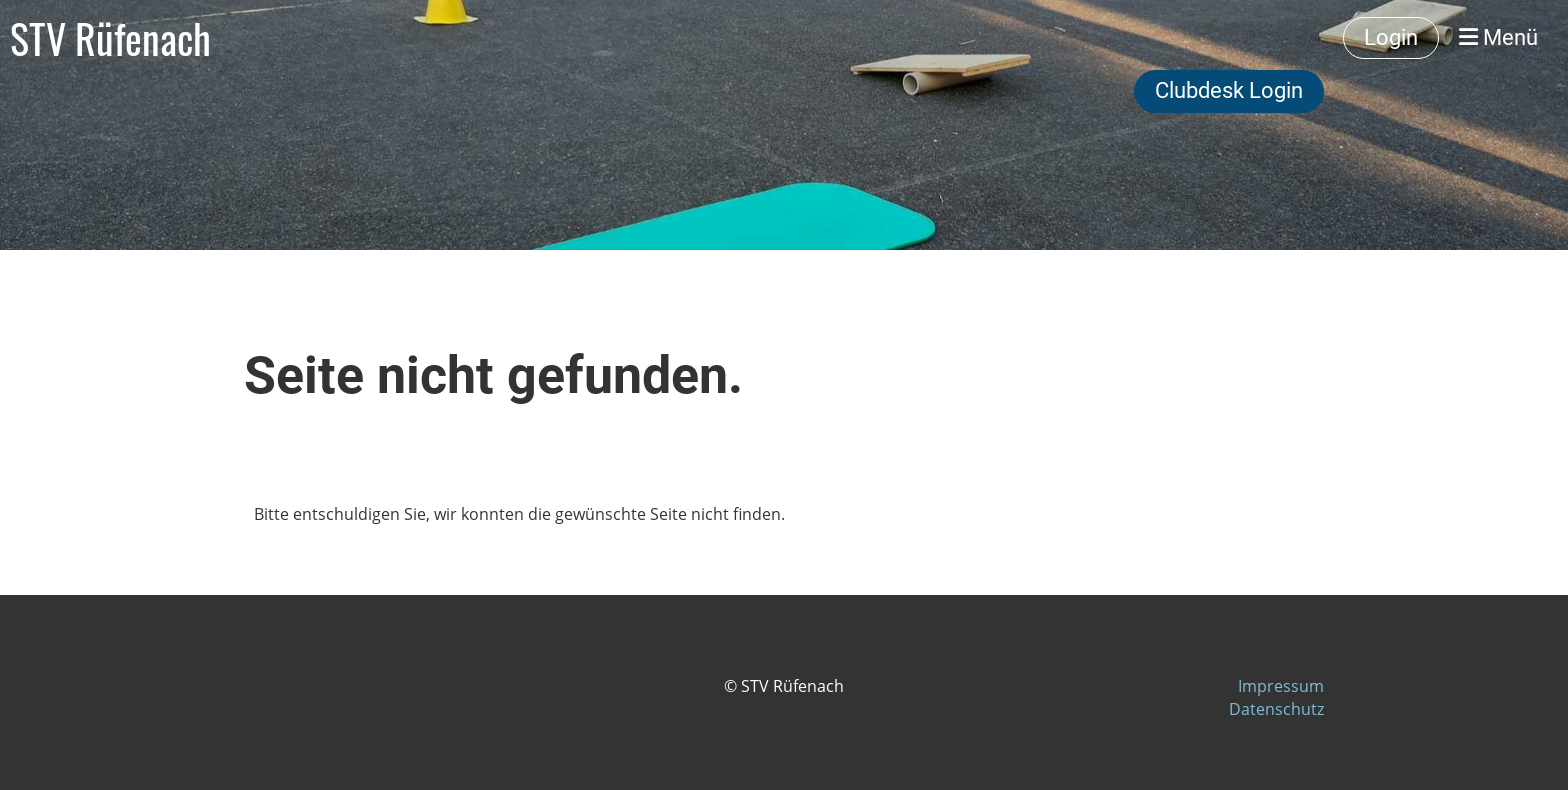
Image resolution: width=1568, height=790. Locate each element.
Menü (1498, 37)
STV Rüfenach (110, 38)
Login (1391, 37)
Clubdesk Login (1229, 90)
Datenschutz (1276, 709)
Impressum (1281, 686)
